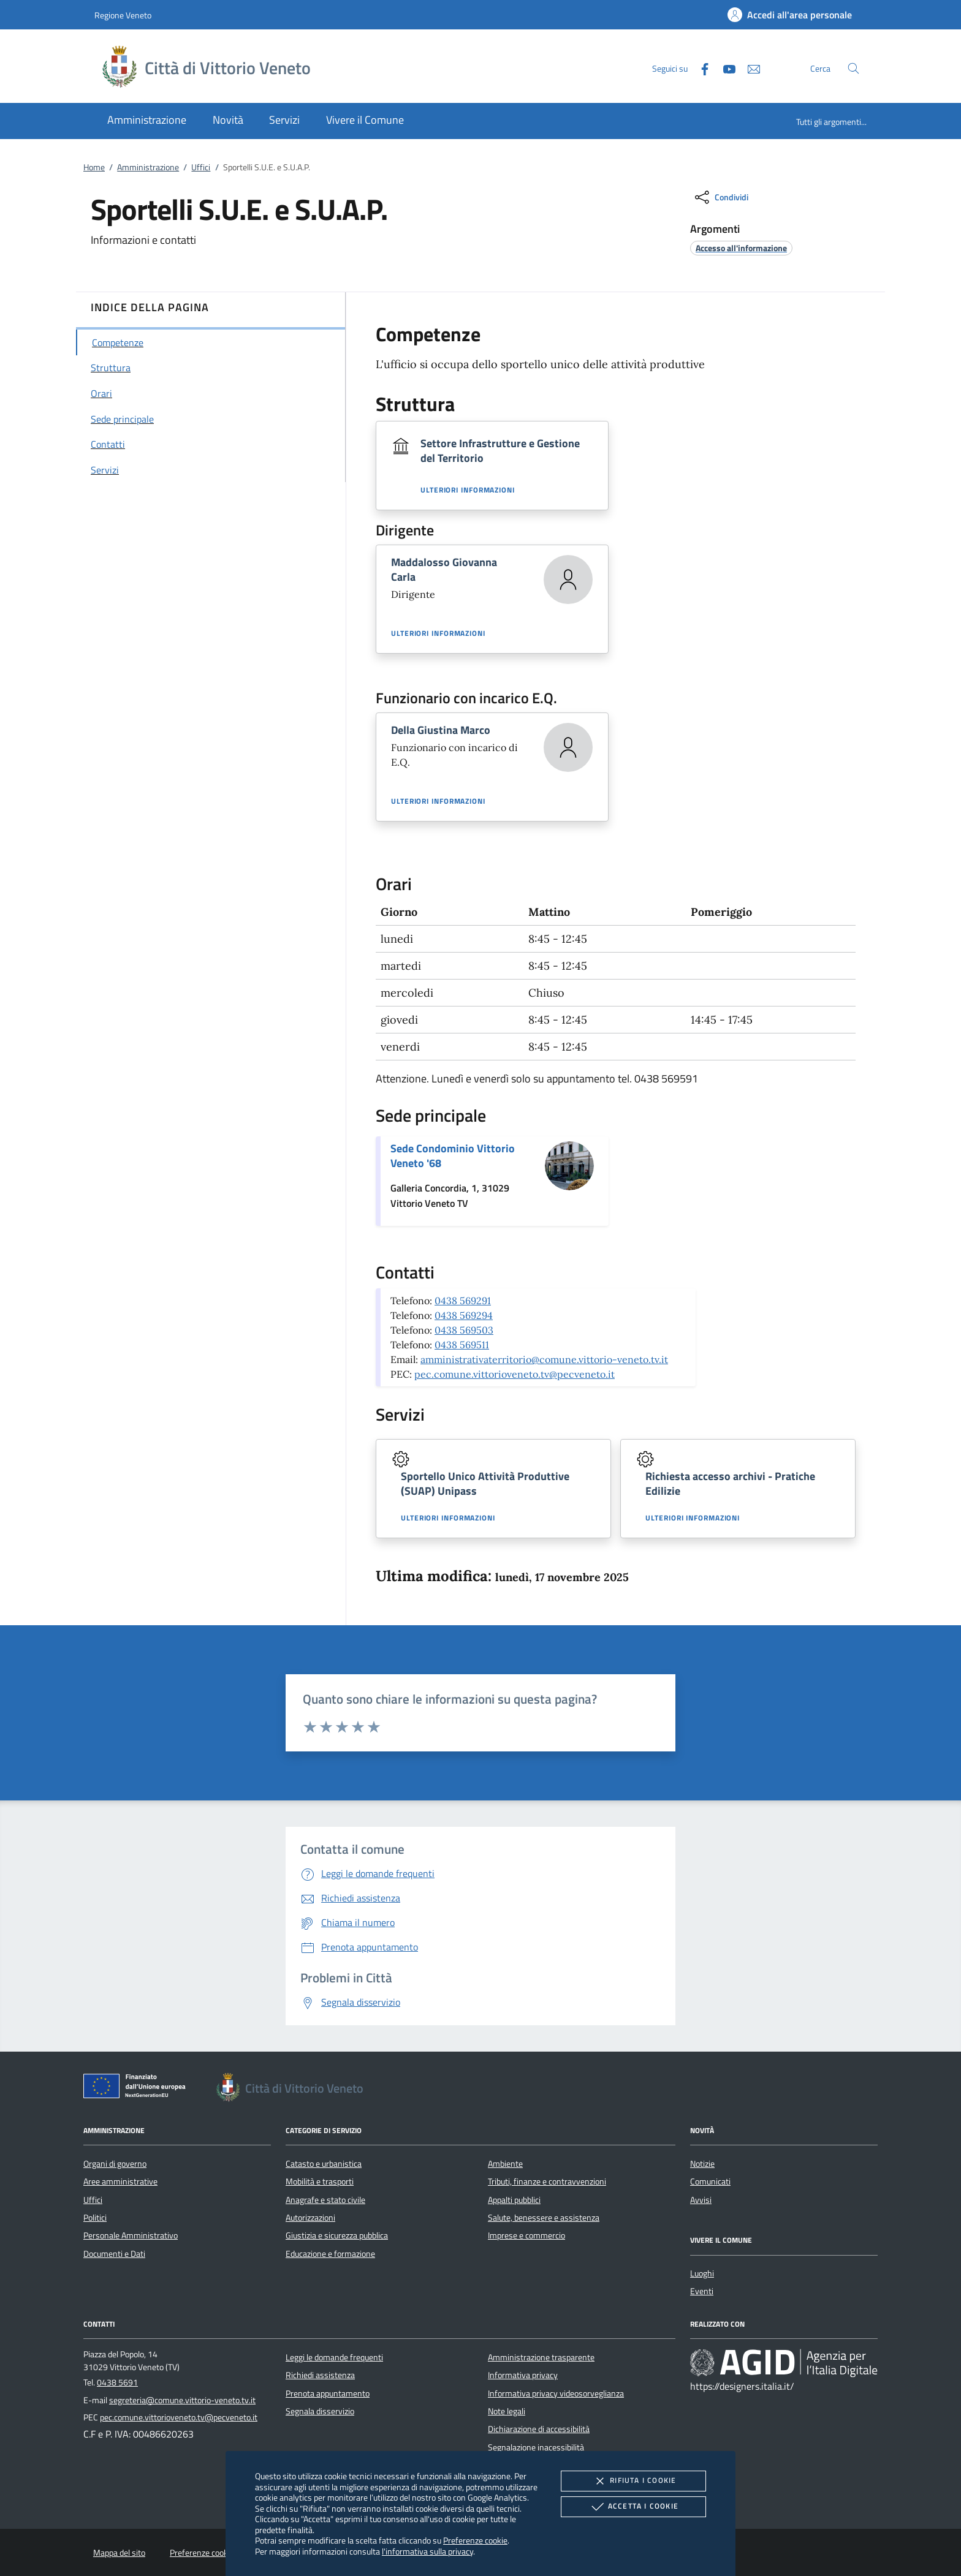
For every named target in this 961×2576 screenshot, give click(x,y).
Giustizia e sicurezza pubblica (337, 2235)
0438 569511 (462, 1345)
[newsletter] (749, 67)
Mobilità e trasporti (320, 2181)
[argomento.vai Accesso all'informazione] (741, 248)
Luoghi (702, 2273)
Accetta (633, 2507)
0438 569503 (464, 1330)
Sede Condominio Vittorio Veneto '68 (452, 1155)
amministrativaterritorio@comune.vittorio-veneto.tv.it (544, 1359)
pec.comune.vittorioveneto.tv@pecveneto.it (514, 1374)
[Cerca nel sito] (853, 68)
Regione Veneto (122, 15)
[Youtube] (724, 67)
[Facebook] (700, 67)
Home (94, 167)
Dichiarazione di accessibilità (539, 2429)
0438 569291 (463, 1300)
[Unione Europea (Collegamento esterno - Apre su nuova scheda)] (137, 2088)
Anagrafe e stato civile (325, 2200)
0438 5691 (117, 2382)
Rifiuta (633, 2481)
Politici (95, 2217)
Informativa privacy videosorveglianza (556, 2393)
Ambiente (505, 2163)
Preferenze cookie (475, 2540)
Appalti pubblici (514, 2200)
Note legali (506, 2411)
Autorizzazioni (310, 2217)
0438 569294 (464, 1315)
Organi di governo (114, 2163)
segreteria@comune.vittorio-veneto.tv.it (182, 2400)
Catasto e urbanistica (324, 2163)
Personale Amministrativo (130, 2235)
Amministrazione (148, 167)
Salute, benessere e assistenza (543, 2217)
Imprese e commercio (526, 2235)
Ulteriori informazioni (467, 490)
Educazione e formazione (330, 2254)
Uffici (200, 167)
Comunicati (710, 2181)
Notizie (702, 2163)
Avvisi (701, 2200)
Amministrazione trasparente (541, 2357)
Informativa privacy (523, 2375)
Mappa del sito (119, 2552)
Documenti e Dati (114, 2254)
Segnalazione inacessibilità (536, 2447)
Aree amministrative (120, 2181)
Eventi (701, 2291)
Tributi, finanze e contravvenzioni (547, 2181)
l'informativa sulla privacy (427, 2551)
